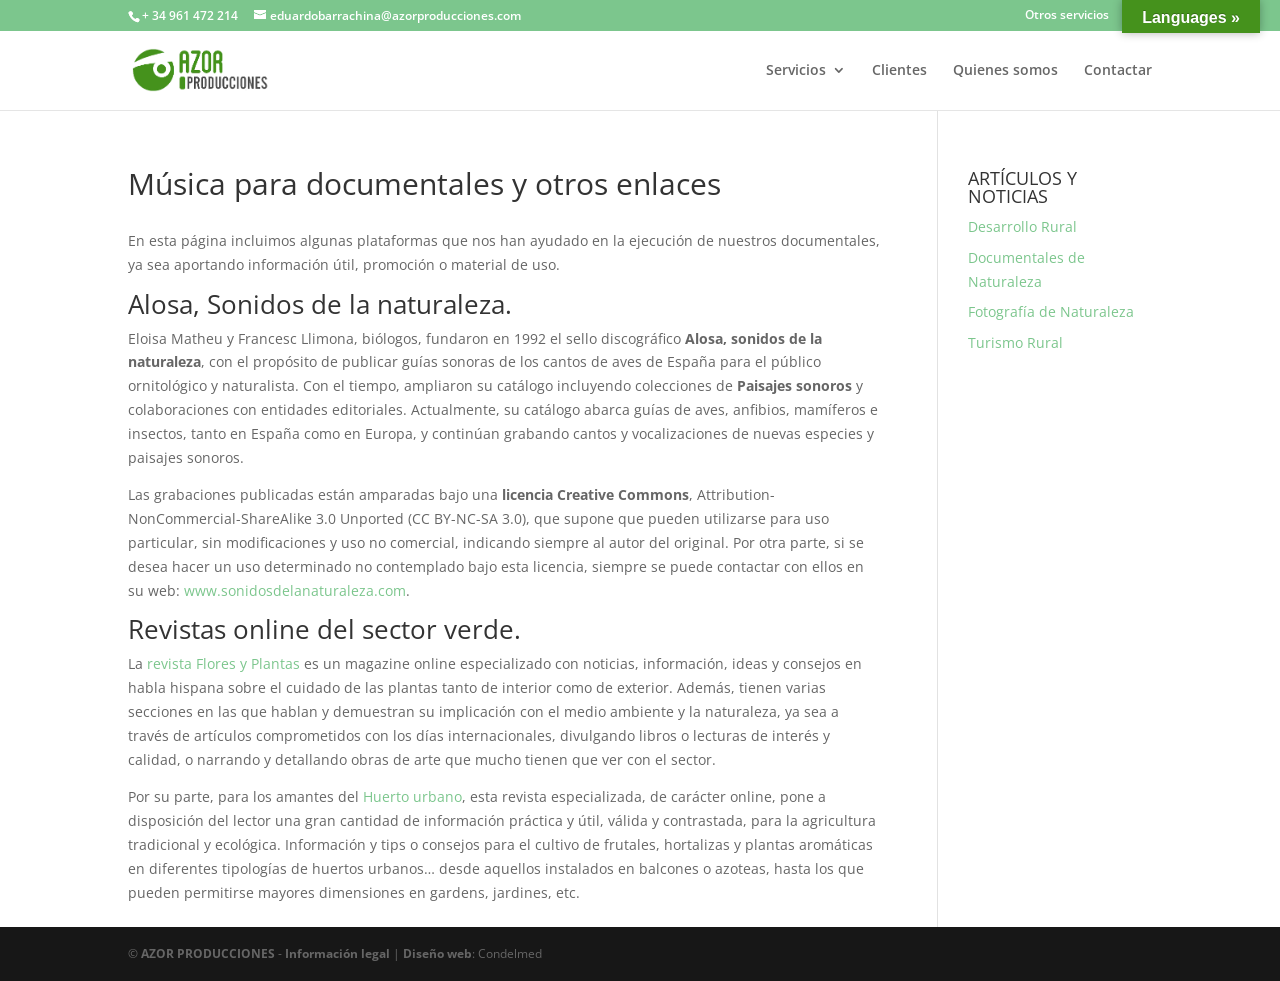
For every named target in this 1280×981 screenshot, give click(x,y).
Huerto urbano (412, 796)
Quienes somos (1005, 71)
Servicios (796, 71)
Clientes (899, 71)
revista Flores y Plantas (223, 663)
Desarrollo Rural (1022, 226)
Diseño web (437, 953)
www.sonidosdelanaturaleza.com (295, 590)
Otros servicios (1067, 16)
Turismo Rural (1015, 342)
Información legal (337, 953)
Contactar (1118, 71)
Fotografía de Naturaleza (1051, 311)
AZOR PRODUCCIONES (208, 953)
